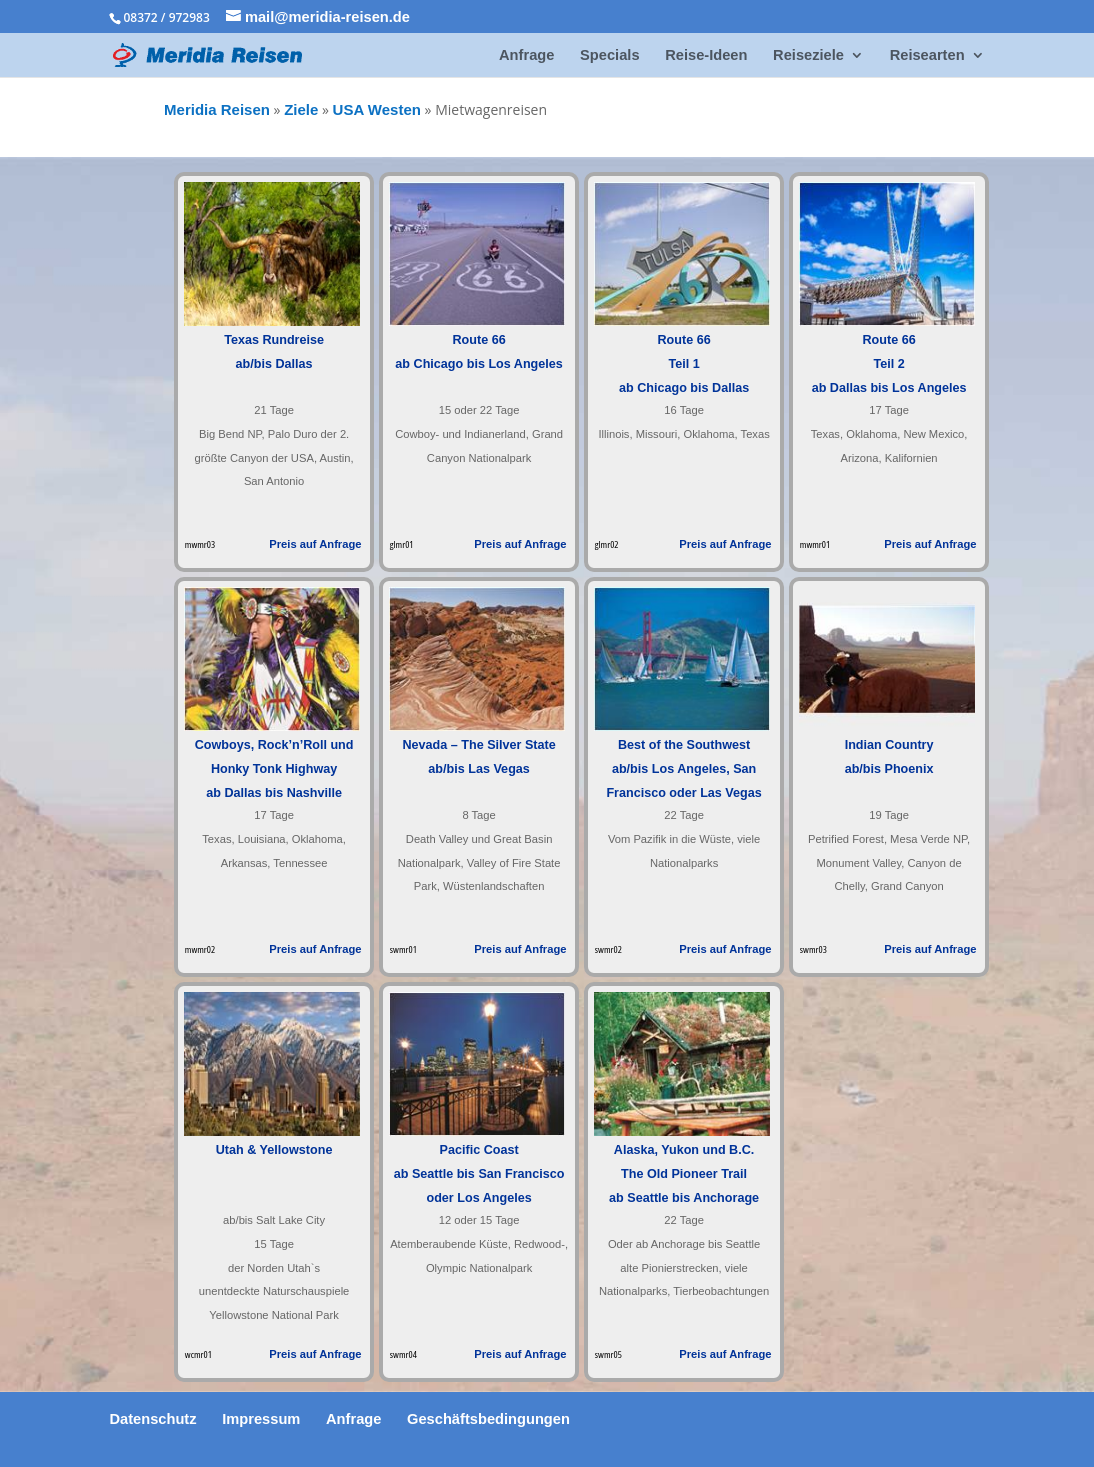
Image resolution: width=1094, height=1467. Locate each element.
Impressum (261, 1419)
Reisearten (927, 55)
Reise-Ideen (706, 55)
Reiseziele (808, 55)
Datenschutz (152, 1419)
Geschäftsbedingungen (488, 1419)
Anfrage (526, 55)
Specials (609, 55)
